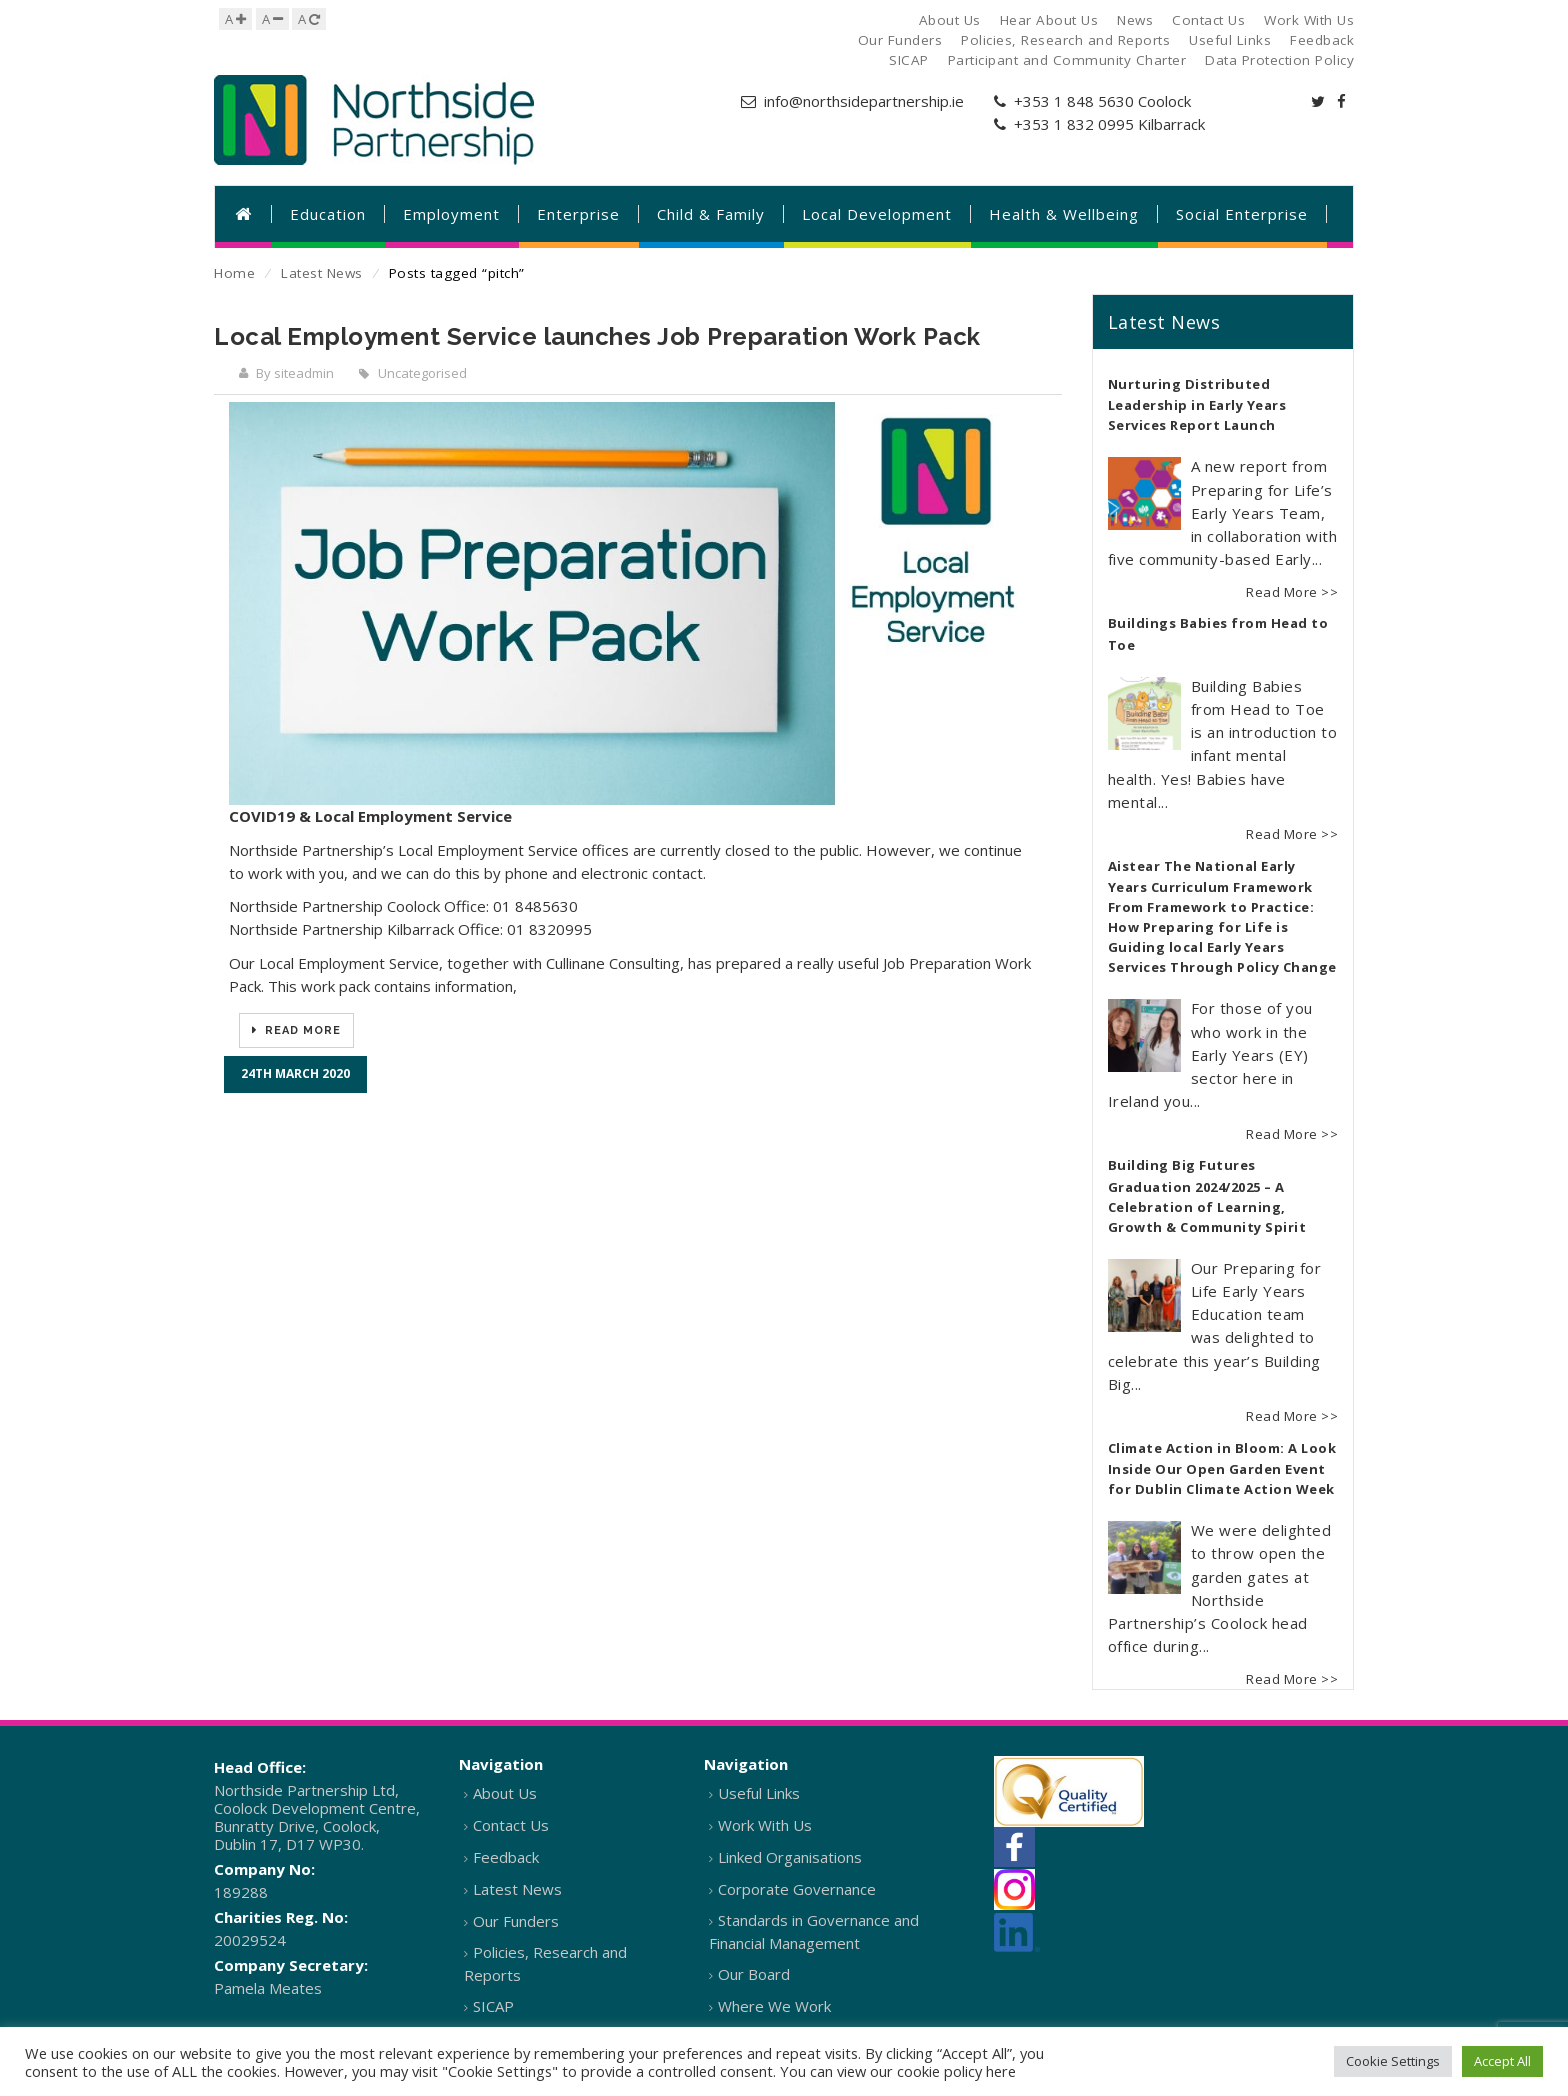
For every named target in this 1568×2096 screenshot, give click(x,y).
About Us (505, 1793)
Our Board (754, 1974)
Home (234, 273)
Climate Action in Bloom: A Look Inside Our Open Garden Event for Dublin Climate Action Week (1222, 1469)
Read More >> (1292, 592)
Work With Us (765, 1825)
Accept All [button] (1502, 2061)
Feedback (506, 1857)
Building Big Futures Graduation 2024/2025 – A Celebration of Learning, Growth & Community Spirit (1207, 1196)
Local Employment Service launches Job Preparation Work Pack (597, 336)
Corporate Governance (797, 1889)
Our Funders (516, 1921)
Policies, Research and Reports (545, 1963)
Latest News (322, 273)
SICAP (493, 2006)
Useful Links (759, 1793)
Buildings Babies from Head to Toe (1218, 634)
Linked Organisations (790, 1857)
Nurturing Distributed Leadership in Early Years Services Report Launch (1197, 405)
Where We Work (774, 2006)
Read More (301, 1030)
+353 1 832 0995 (1074, 124)
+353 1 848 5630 (1074, 101)
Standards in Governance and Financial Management (814, 1931)
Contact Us (511, 1825)
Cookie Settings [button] (1393, 2061)
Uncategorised (422, 373)
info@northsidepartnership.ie (864, 101)
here (1001, 2071)
